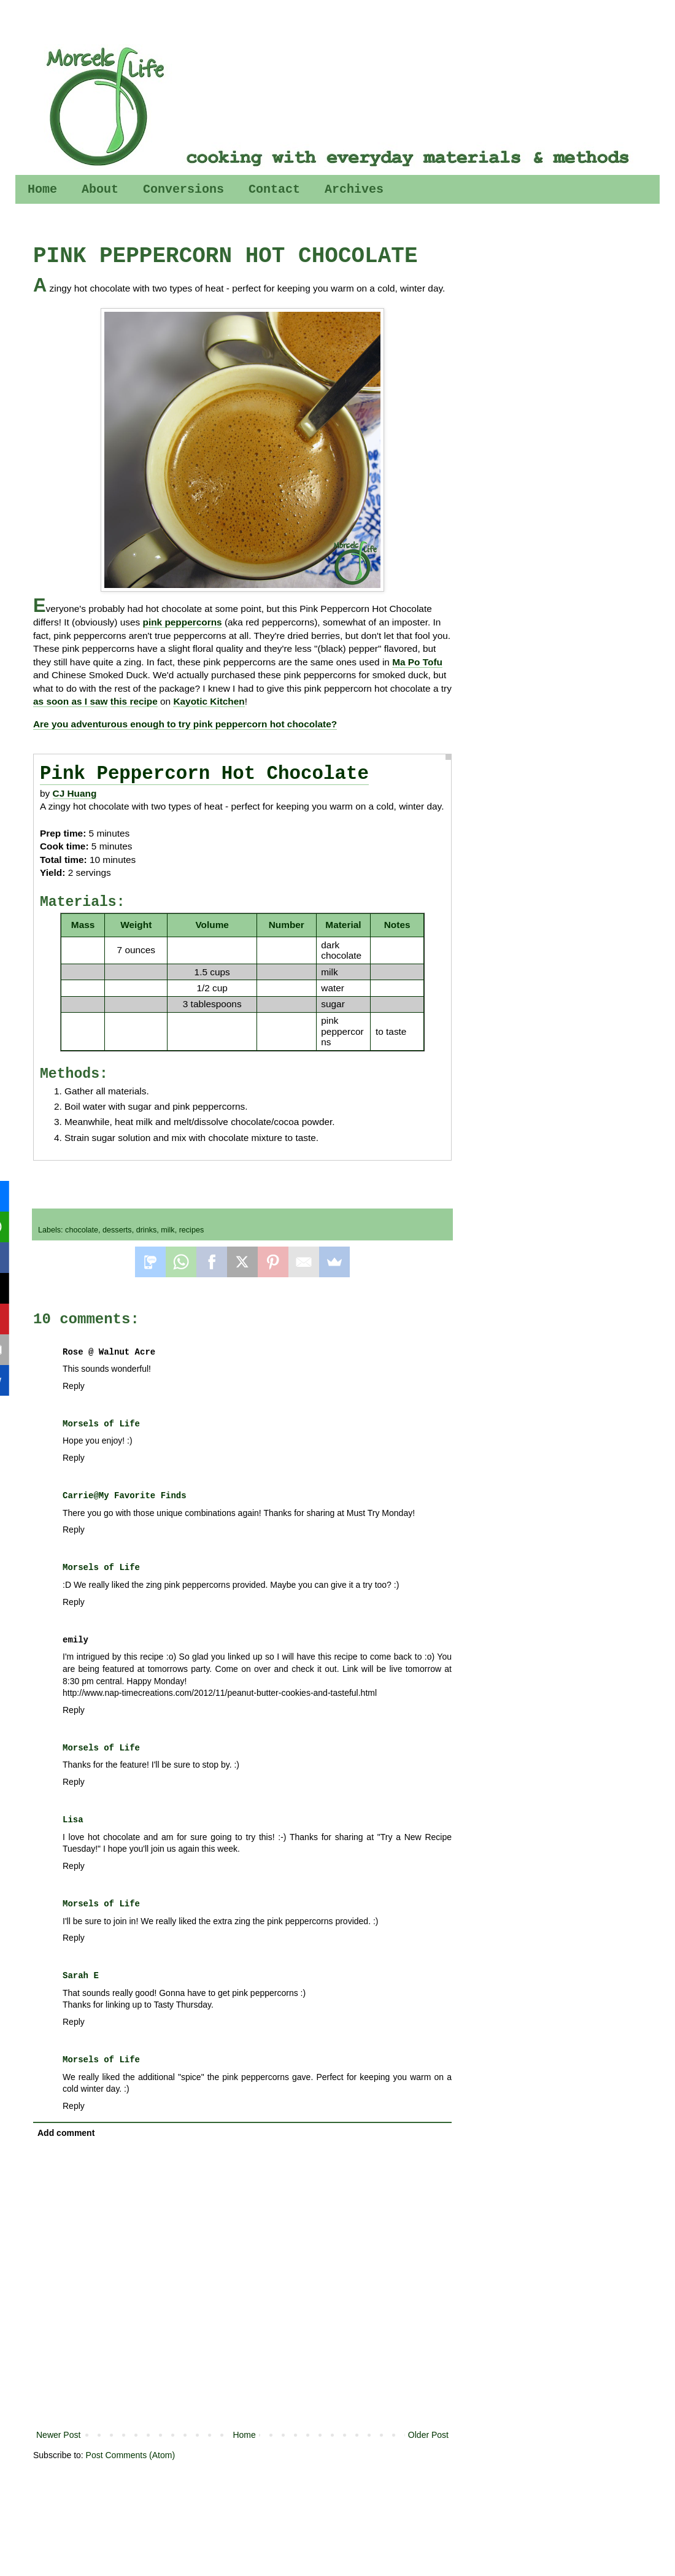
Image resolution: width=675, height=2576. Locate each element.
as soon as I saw (70, 701)
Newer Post (58, 2435)
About (100, 189)
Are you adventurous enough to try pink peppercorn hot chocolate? (185, 724)
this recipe (134, 701)
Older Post (428, 2435)
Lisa (73, 1820)
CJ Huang (75, 793)
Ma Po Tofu (417, 662)
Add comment (65, 2133)
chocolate (81, 1230)
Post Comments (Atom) (130, 2455)
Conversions (183, 189)
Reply (74, 1386)
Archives (354, 189)
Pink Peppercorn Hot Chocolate (204, 773)
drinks (146, 1230)
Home (42, 189)
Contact (274, 189)
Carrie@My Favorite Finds (125, 1496)
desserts (117, 1230)
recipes (191, 1230)
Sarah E (81, 1976)
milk (167, 1230)
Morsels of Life (101, 1424)
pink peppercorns (182, 622)
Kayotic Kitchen (208, 701)
